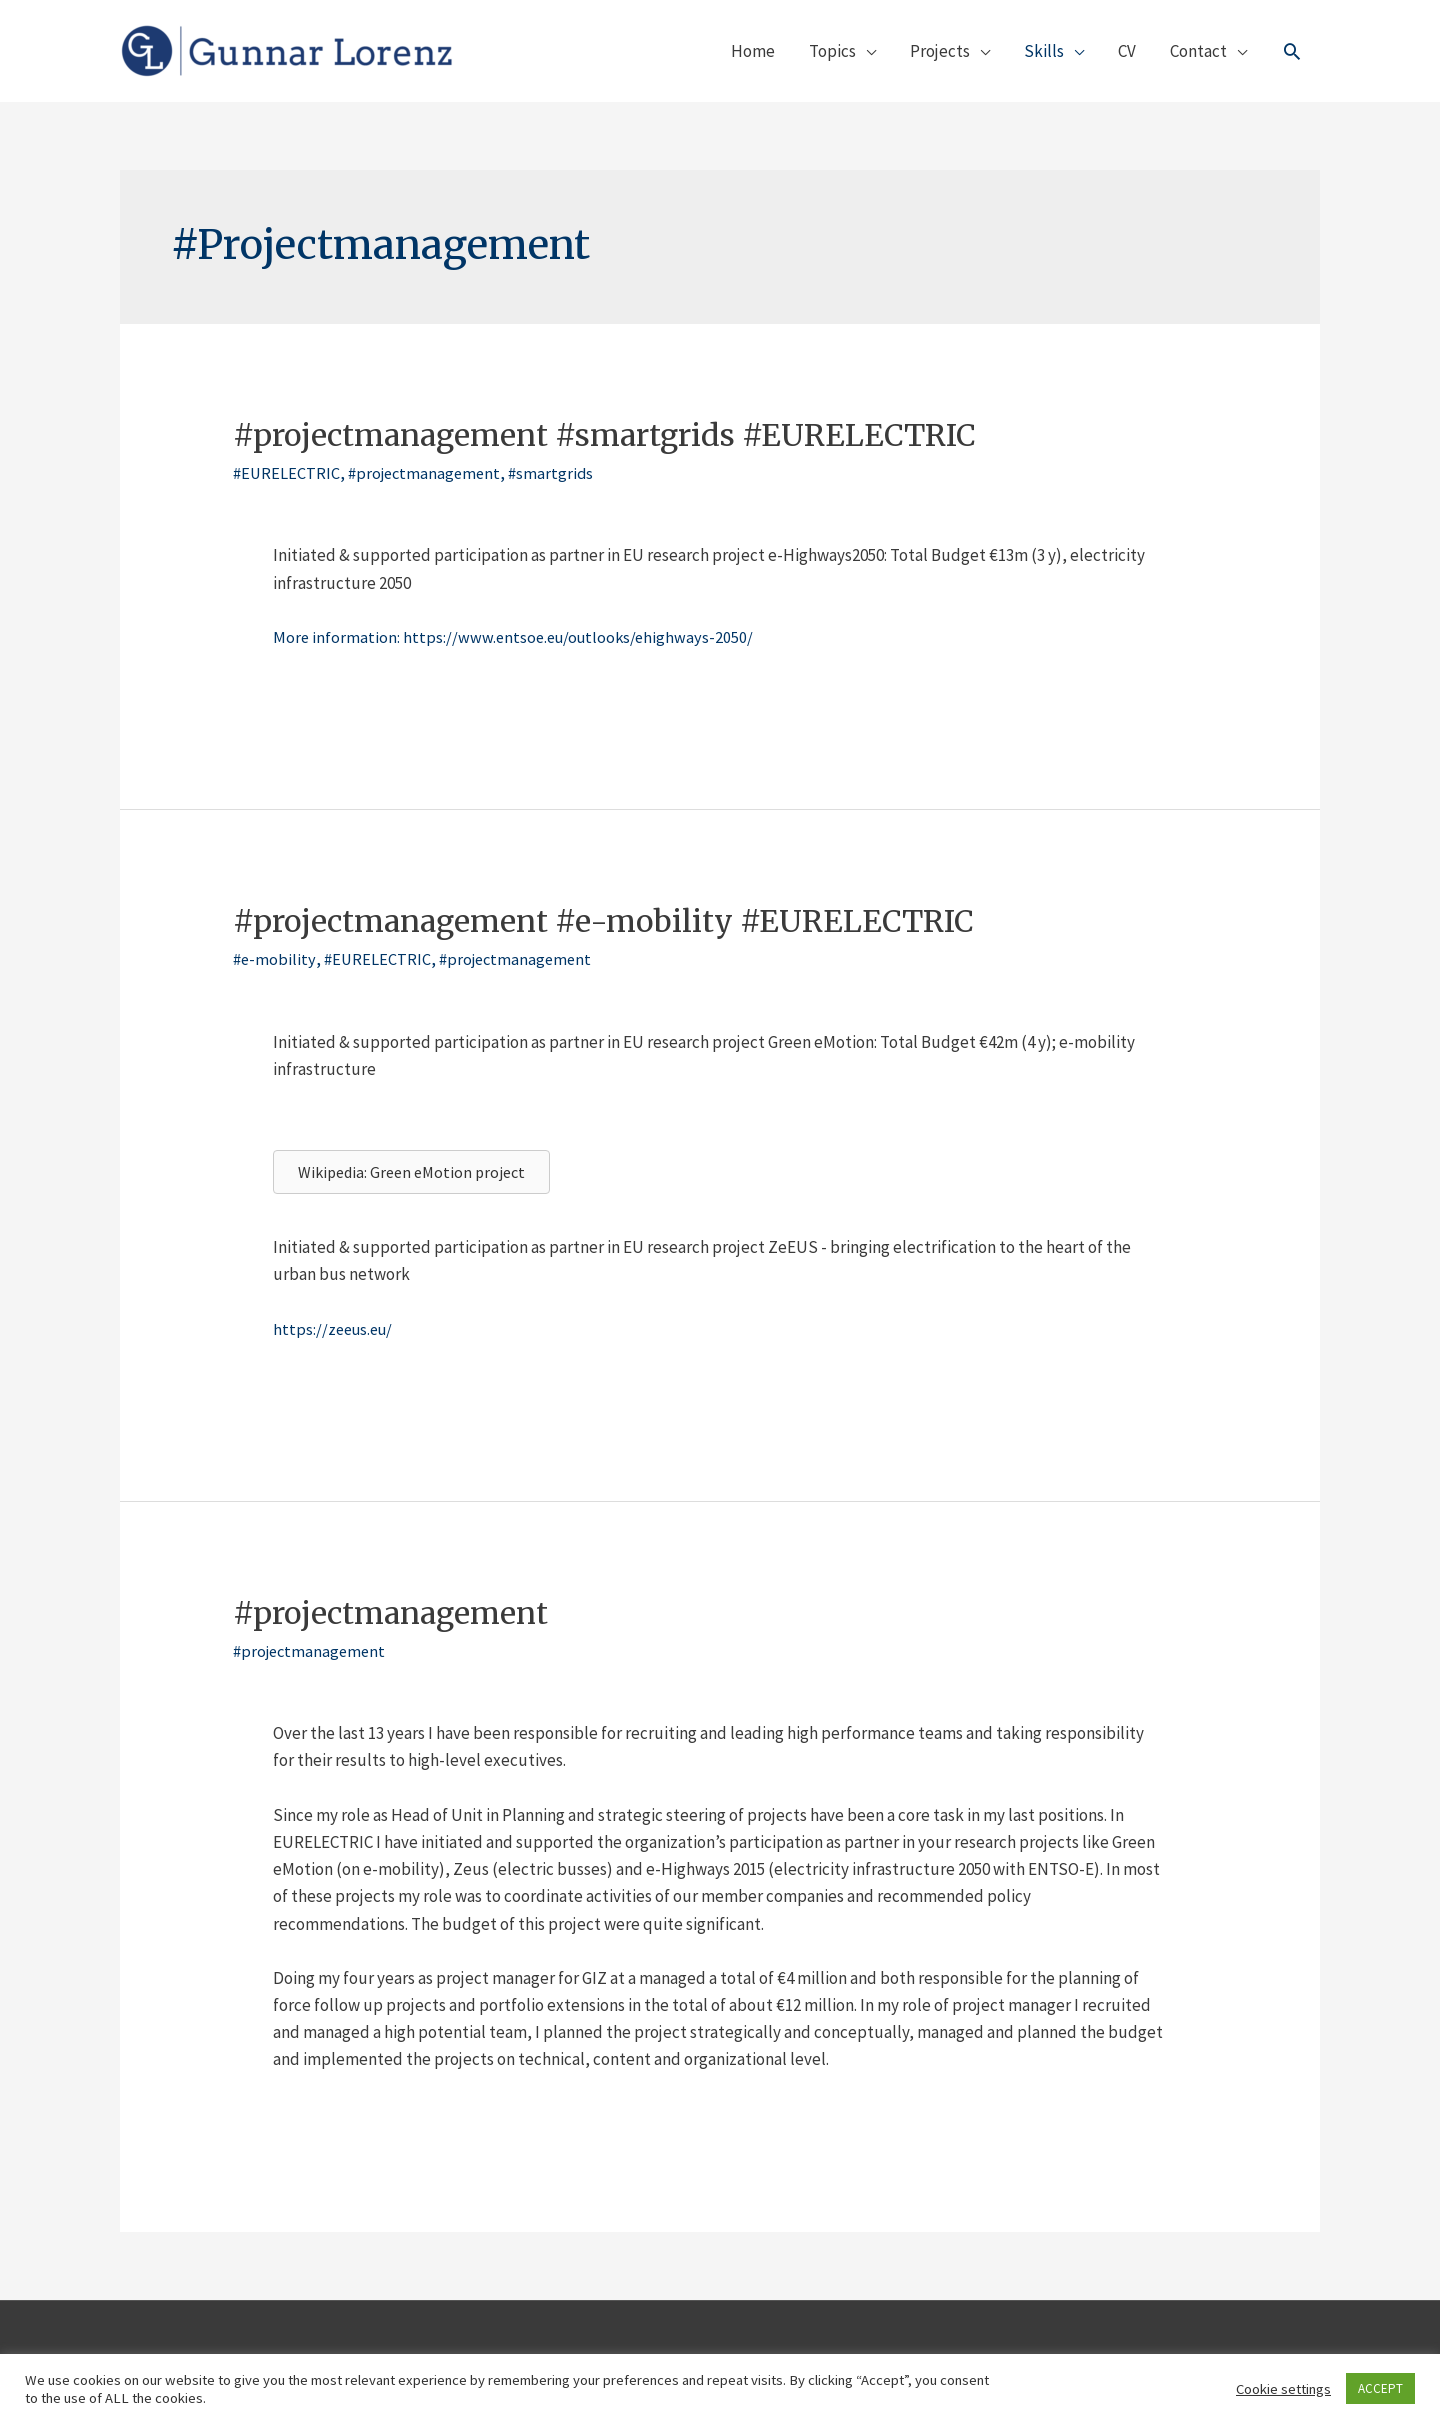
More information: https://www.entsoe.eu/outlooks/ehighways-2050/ (518, 637)
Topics (832, 51)
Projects (940, 51)
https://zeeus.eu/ (336, 1329)
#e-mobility (275, 959)
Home (753, 51)
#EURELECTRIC (287, 473)
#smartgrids (559, 473)
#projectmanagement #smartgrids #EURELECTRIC (604, 435)
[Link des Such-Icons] (1292, 51)
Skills (1044, 51)
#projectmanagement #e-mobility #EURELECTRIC (603, 921)
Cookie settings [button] (1283, 2389)
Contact (1198, 51)
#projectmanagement (429, 473)
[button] (411, 1172)
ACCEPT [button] (1380, 2388)
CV (1127, 51)
